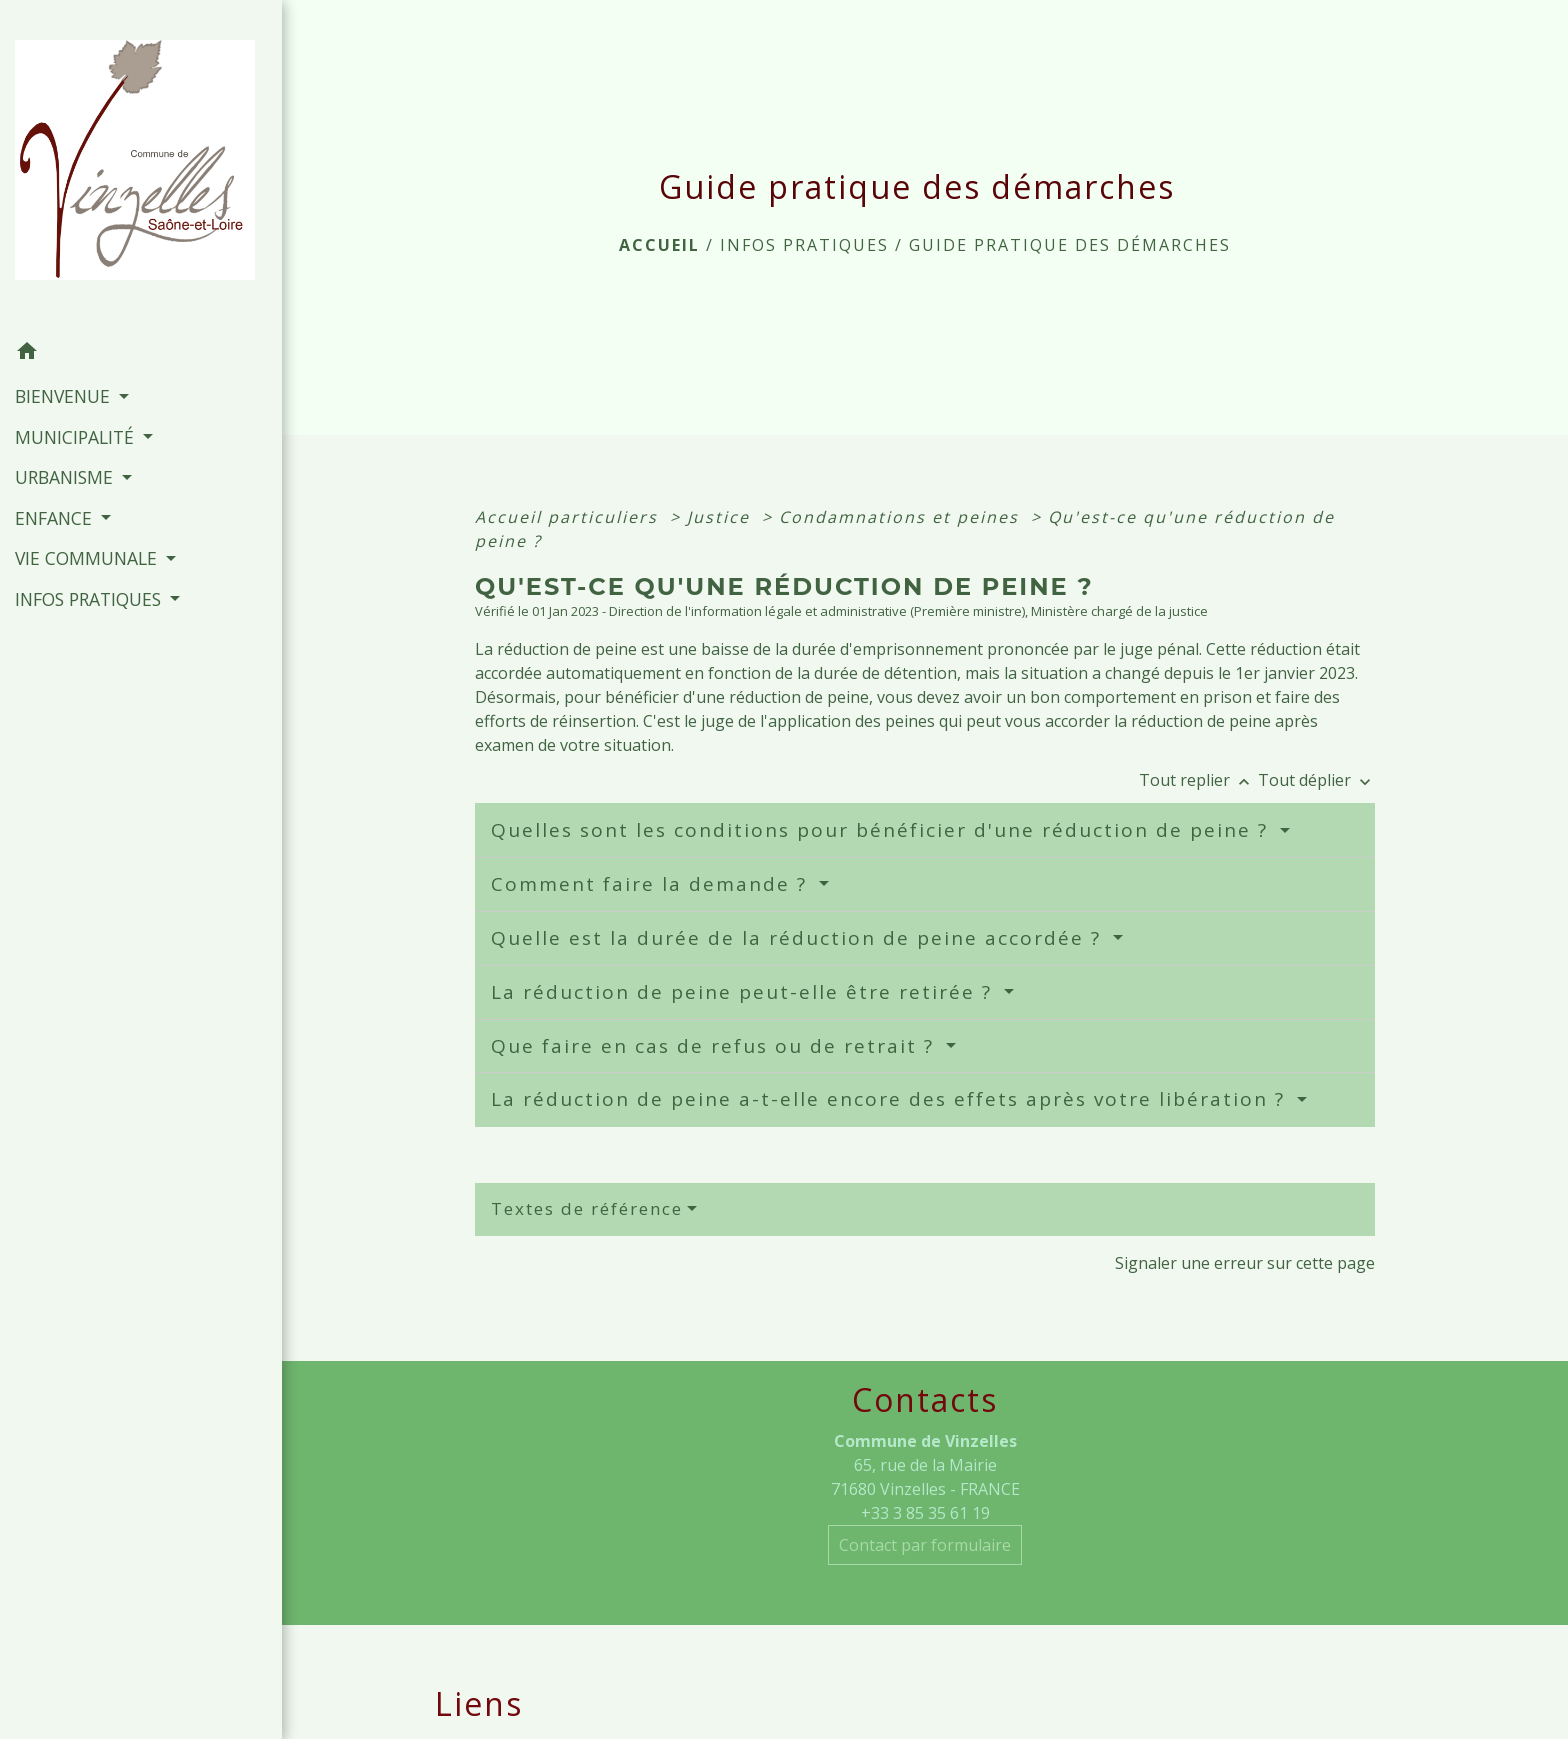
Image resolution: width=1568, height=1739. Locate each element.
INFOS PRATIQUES (804, 245)
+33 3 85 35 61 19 (925, 1513)
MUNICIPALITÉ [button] (77, 437)
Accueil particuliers (569, 517)
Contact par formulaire (925, 1545)
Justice (721, 517)
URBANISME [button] (66, 477)
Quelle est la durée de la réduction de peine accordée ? (799, 938)
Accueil (659, 245)
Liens (479, 1704)
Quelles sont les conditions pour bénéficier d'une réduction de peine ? (883, 830)
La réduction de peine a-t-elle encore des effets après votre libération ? (891, 1099)
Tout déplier (1316, 780)
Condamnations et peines (902, 517)
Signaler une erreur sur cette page (1245, 1263)
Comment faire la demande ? (652, 884)
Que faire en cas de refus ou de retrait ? (716, 1046)
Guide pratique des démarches (1070, 245)
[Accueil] (141, 166)
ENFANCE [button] (56, 518)
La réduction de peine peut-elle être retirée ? (745, 992)
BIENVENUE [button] (65, 396)
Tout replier (1198, 780)
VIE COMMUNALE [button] (88, 558)
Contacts (925, 1400)
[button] (141, 354)
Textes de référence (587, 1208)
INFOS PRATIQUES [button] (90, 599)
